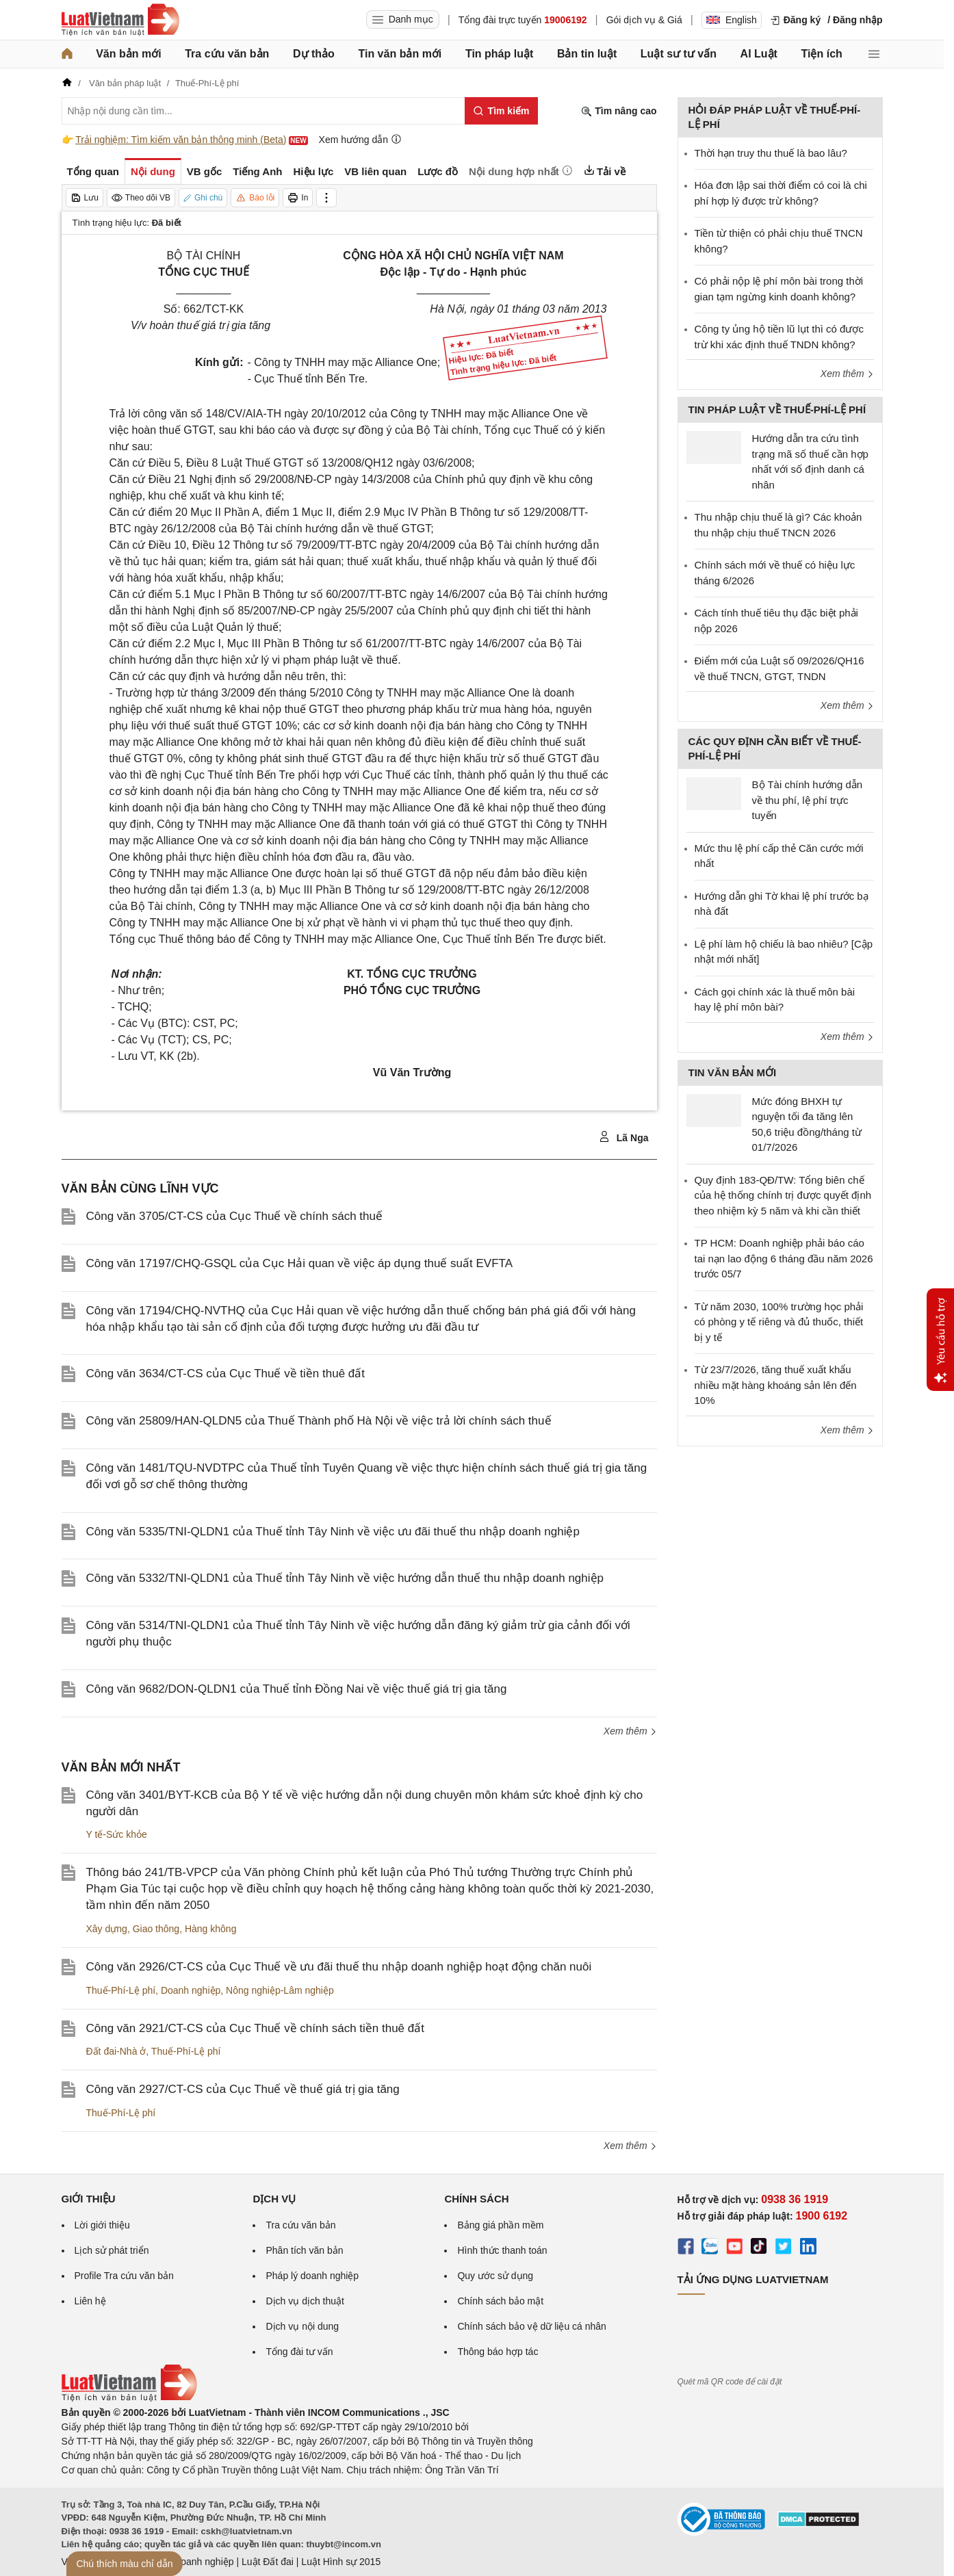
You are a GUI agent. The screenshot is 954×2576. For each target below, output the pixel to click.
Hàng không (211, 1928)
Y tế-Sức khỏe (116, 1834)
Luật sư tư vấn (679, 54)
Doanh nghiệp (190, 1990)
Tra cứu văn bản (227, 54)
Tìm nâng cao (618, 111)
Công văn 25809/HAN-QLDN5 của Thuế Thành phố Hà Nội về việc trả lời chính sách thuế (319, 1420)
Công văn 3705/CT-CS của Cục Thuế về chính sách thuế (234, 1216)
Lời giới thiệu (102, 2225)
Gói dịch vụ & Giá (644, 19)
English (731, 19)
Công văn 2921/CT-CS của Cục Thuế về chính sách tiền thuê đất (255, 2028)
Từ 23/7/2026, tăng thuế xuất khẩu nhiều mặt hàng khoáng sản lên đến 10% (776, 1385)
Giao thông (156, 1928)
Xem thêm (630, 1731)
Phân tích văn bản (304, 2250)
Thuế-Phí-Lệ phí (121, 1990)
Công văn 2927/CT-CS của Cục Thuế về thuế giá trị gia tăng (243, 2089)
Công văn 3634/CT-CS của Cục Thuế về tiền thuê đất (225, 1373)
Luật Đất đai (268, 2561)
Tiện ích (821, 54)
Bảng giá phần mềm (500, 2225)
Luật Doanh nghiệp (193, 2561)
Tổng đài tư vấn (299, 2351)
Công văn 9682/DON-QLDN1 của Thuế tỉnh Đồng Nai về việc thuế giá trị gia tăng (296, 1688)
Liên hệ (90, 2300)
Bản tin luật (587, 54)
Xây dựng (106, 1928)
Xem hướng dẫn (360, 139)
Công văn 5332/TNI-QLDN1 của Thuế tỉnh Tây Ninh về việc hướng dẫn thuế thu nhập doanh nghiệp (345, 1578)
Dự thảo (314, 54)
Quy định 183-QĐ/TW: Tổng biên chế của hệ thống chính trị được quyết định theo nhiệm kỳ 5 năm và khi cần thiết (783, 1195)
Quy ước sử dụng (495, 2275)
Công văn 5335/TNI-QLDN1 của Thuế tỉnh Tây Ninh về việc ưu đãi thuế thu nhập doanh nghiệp (333, 1531)
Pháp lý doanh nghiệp (312, 2275)
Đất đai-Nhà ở (116, 2051)
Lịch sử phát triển (112, 2250)
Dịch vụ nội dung (302, 2326)
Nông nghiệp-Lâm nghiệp (280, 1990)
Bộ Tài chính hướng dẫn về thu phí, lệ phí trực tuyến (807, 800)
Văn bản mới (128, 54)
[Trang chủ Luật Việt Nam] (120, 19)
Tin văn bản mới (399, 54)
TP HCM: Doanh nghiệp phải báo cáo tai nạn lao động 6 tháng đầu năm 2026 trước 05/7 (784, 1258)
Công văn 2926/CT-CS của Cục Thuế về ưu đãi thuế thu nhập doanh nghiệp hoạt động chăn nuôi (339, 1966)
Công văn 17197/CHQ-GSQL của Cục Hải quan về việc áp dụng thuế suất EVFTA (299, 1263)
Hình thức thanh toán (502, 2250)
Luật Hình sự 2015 (341, 2561)
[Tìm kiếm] (501, 111)
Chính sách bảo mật (500, 2300)
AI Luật (758, 54)
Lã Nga (624, 1137)
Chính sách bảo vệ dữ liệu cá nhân (531, 2326)
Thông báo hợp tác (497, 2351)
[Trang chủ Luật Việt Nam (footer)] (129, 2398)
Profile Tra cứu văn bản (124, 2275)
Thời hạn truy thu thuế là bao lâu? (771, 153)
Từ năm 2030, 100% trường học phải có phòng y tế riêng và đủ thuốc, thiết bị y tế (779, 1322)
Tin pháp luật (499, 54)
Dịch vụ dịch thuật (305, 2300)
